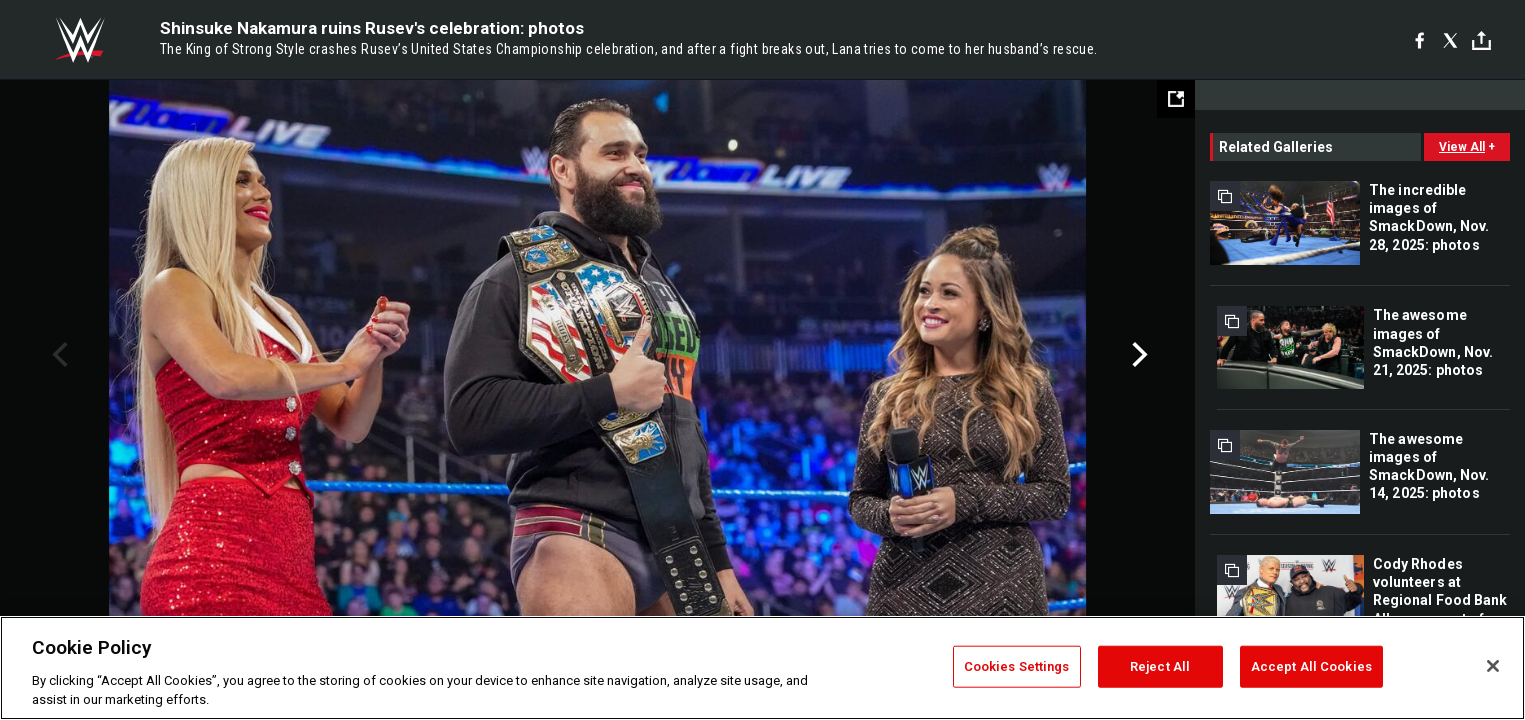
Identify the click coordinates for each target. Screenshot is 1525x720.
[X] (1450, 40)
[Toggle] (1481, 40)
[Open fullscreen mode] (1176, 99)
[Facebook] (1419, 40)
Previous (57, 355)
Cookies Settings (1017, 666)
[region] (762, 668)
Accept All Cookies (1311, 666)
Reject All (1160, 666)
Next (1137, 355)
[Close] (1493, 666)
